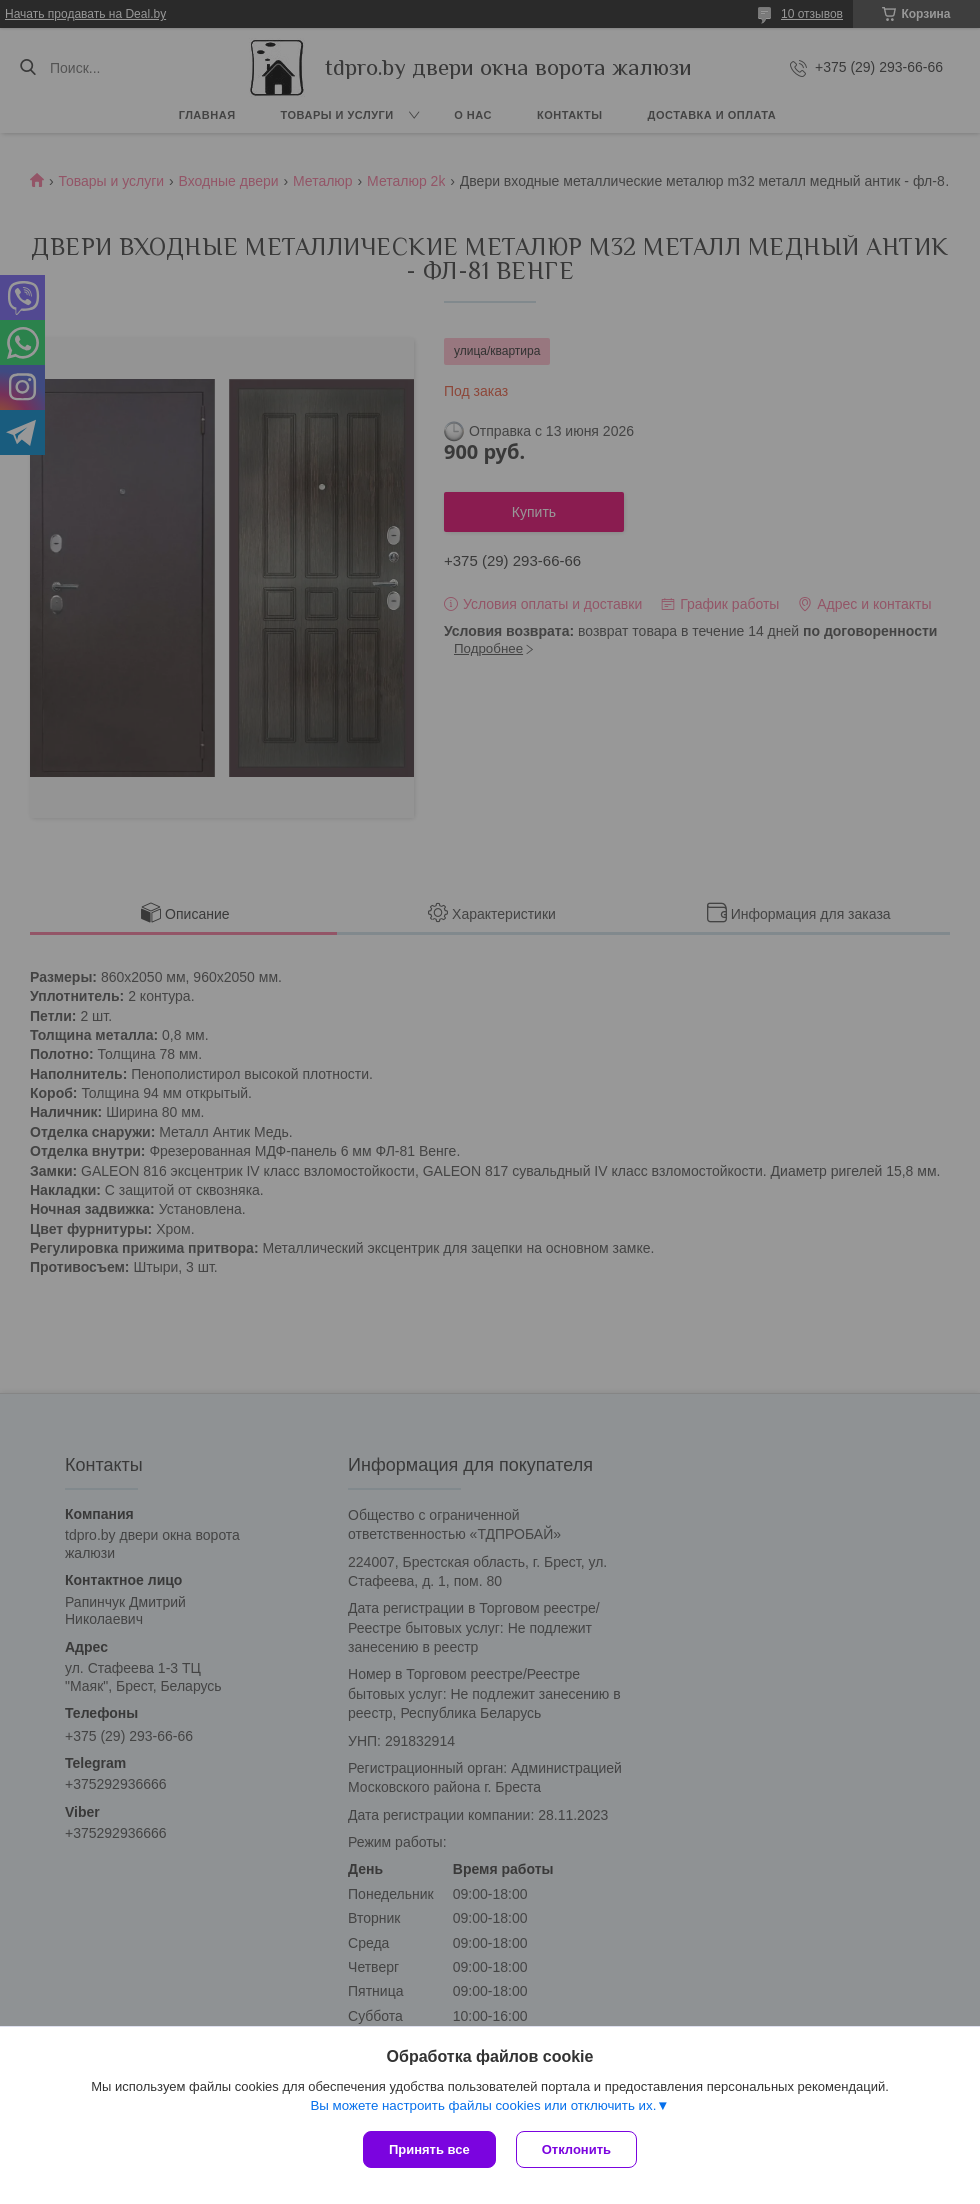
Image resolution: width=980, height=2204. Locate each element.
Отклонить (576, 2149)
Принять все (429, 2149)
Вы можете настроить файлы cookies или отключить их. (483, 2105)
